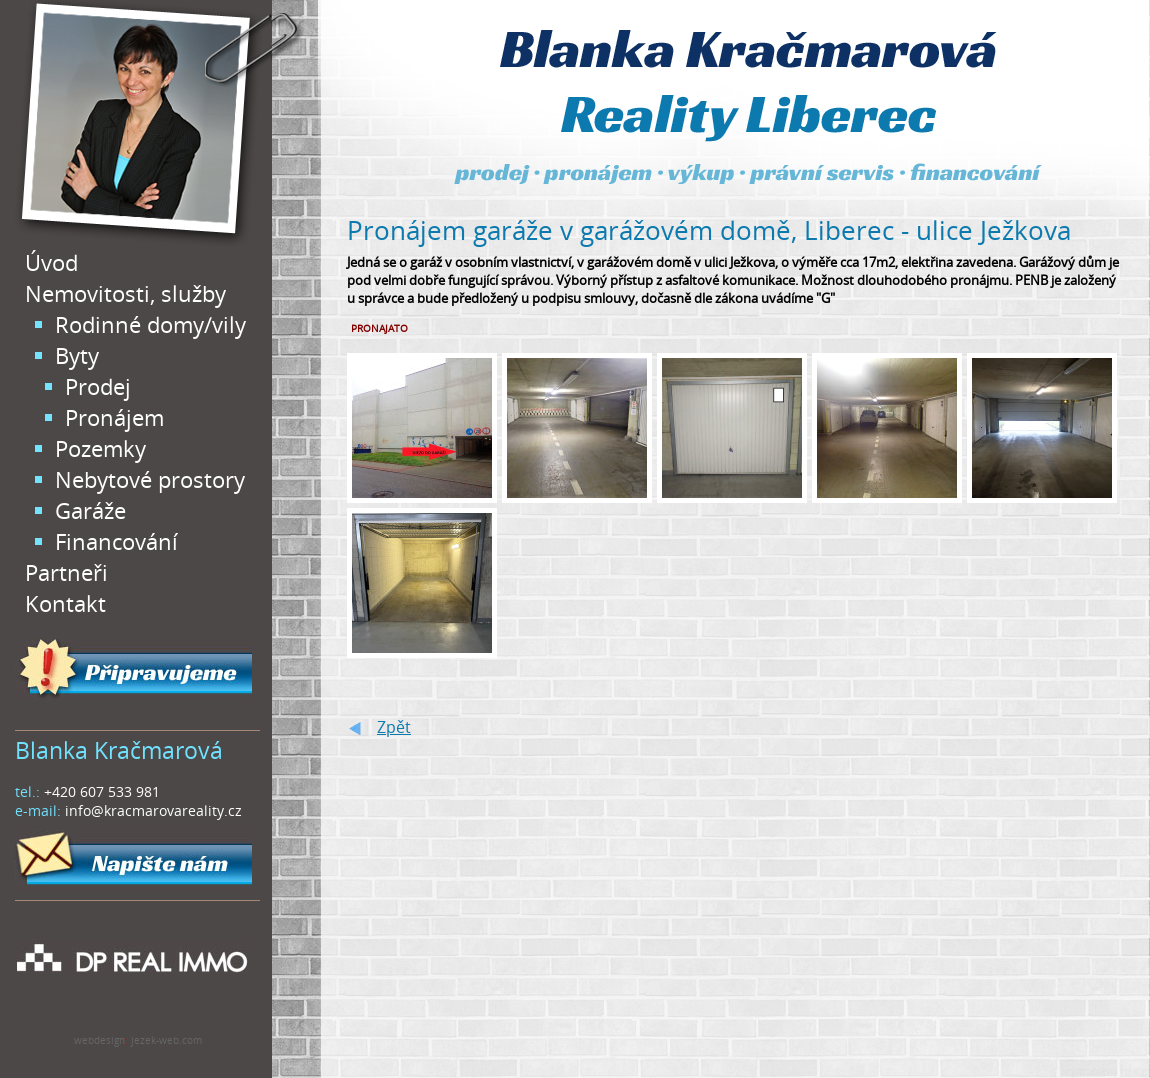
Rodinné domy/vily (150, 324)
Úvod (51, 262)
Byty (77, 355)
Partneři (66, 572)
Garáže (90, 510)
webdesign (99, 1040)
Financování (116, 541)
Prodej (98, 386)
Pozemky (100, 448)
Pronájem (114, 417)
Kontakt (65, 603)
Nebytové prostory (150, 479)
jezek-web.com (166, 1040)
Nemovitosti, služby (125, 293)
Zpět (394, 727)
